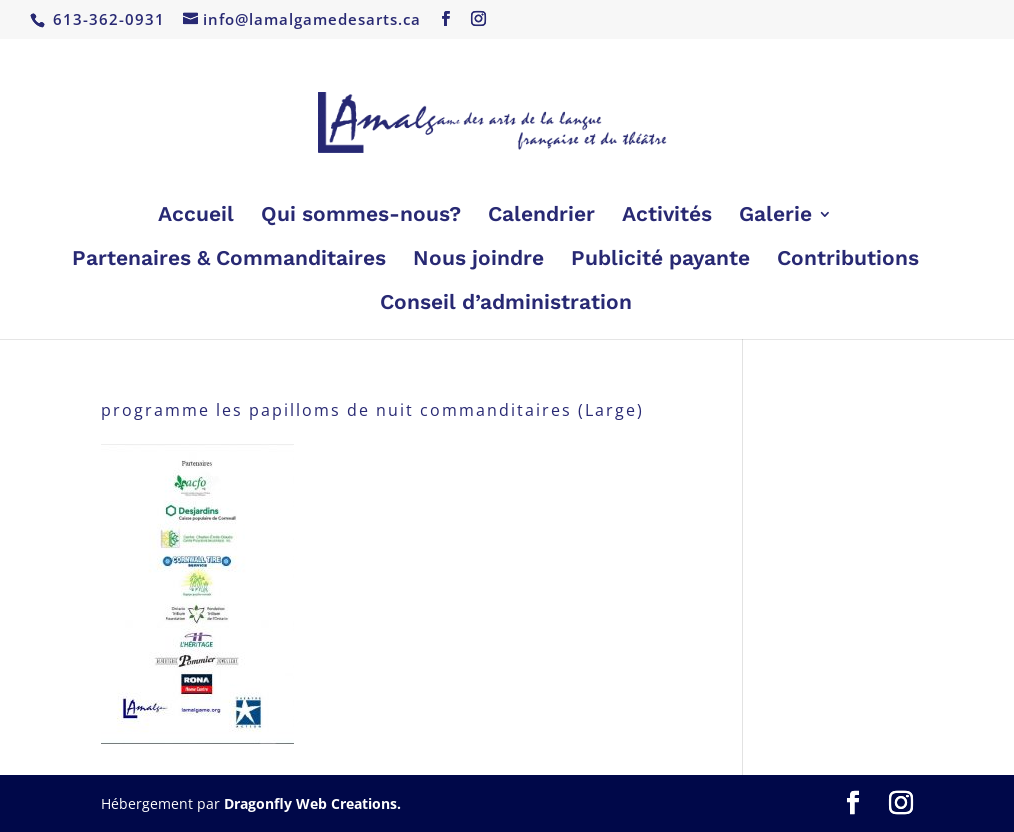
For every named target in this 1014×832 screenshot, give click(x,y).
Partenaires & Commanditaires (229, 260)
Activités (667, 216)
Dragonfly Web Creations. (312, 803)
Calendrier (541, 216)
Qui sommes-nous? (361, 216)
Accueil (196, 216)
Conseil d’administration (506, 304)
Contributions (848, 260)
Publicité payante (660, 260)
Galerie (775, 216)
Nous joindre (478, 260)
